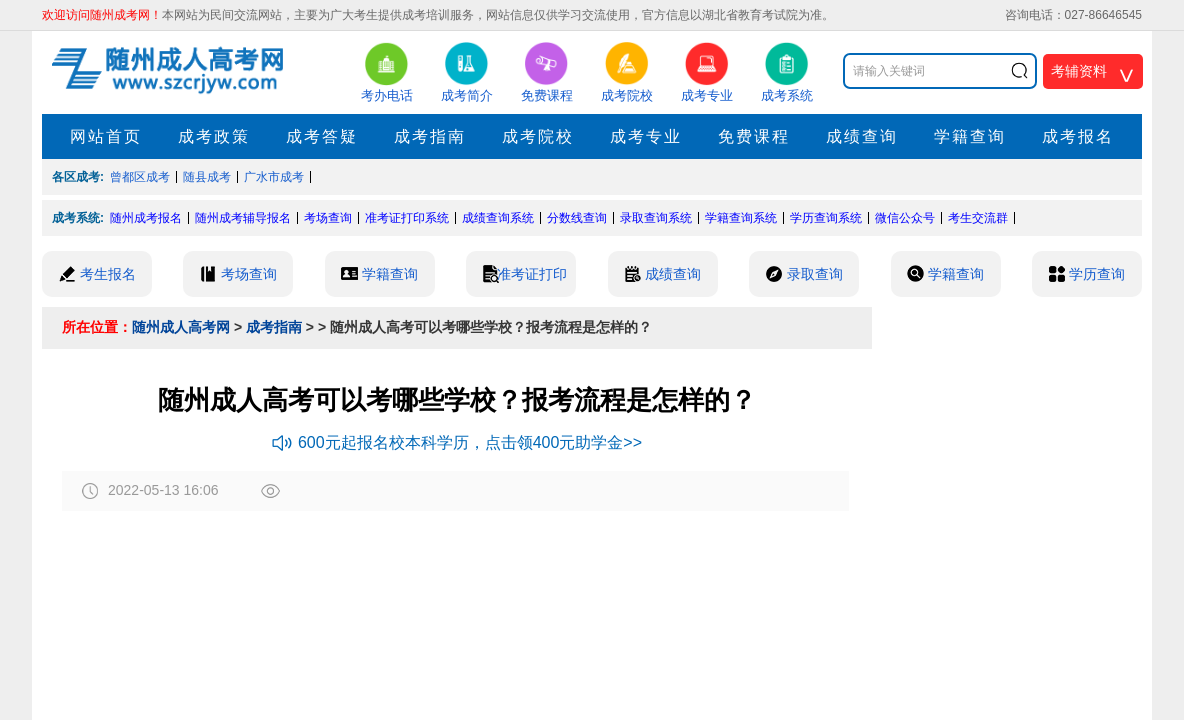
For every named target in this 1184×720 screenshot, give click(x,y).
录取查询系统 (656, 218)
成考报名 (1078, 136)
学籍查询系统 (741, 218)
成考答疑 (322, 136)
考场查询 (328, 218)
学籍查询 (970, 136)
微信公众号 (905, 218)
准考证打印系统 (407, 218)
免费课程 (754, 136)
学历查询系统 (826, 218)
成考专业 (646, 136)
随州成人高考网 (181, 327)
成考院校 (538, 136)
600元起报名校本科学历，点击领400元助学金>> (457, 442)
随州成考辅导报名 (243, 218)
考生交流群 (978, 218)
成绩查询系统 (498, 218)
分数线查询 (577, 218)
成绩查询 (862, 136)
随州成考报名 (146, 218)
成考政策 (214, 136)
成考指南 (430, 136)
